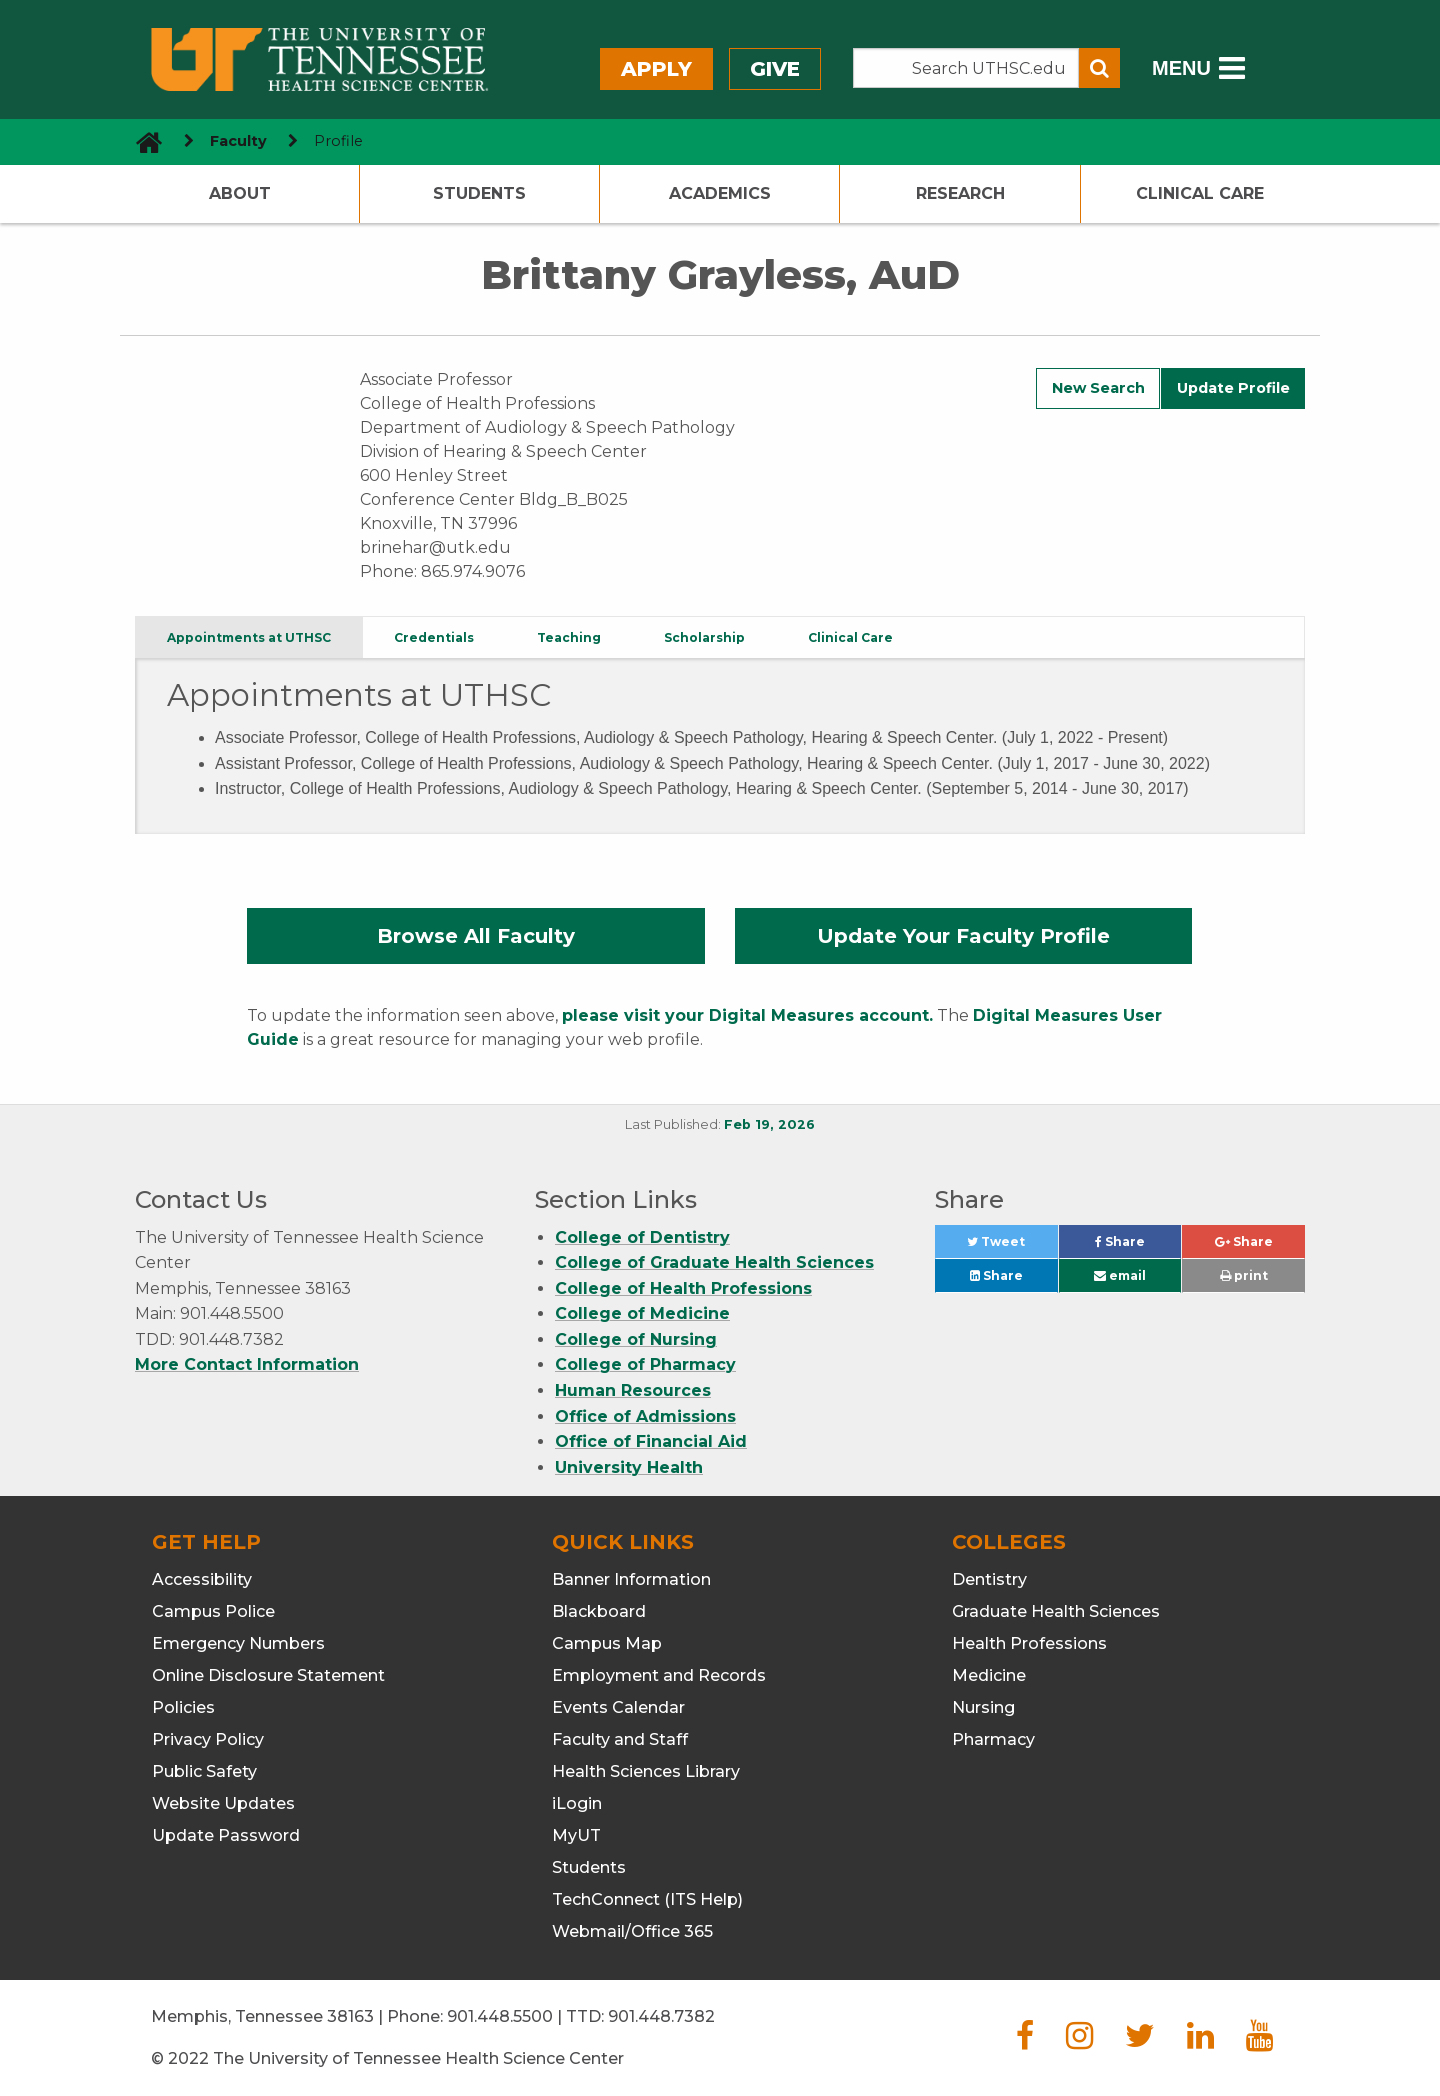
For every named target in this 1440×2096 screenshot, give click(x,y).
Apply (656, 69)
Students (479, 193)
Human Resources (633, 1390)
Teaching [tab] (569, 637)
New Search (1098, 388)
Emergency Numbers (238, 1643)
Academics (720, 193)
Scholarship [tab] (704, 637)
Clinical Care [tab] (850, 637)
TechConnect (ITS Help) (647, 1899)
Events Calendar (618, 1707)
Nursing (983, 1707)
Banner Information (631, 1579)
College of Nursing (636, 1339)
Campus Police (213, 1611)
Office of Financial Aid (651, 1441)
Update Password (226, 1835)
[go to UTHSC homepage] (141, 141)
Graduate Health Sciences (1056, 1611)
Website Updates (223, 1803)
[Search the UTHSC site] (966, 68)
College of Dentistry (642, 1237)
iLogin (577, 1803)
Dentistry (989, 1579)
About (240, 193)
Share (1138, 1246)
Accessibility (202, 1579)
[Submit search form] (1099, 68)
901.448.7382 (661, 2016)
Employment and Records (659, 1675)
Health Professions (1029, 1643)
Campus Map (607, 1643)
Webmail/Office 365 (632, 1931)
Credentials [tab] (434, 637)
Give (775, 69)
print (1244, 1275)
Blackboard (599, 1611)
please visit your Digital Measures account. (747, 1015)
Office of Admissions (645, 1416)
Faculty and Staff (620, 1739)
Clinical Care (1200, 193)
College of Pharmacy (645, 1364)
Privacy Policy (208, 1739)
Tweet (1012, 1246)
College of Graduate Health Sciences (714, 1262)
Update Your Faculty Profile (963, 936)
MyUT (576, 1835)
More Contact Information (247, 1364)
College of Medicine (642, 1313)
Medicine (989, 1675)
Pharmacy (993, 1739)
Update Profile (1233, 388)
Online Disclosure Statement (268, 1675)
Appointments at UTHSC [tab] (249, 637)
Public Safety (204, 1771)
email (1120, 1275)
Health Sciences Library (646, 1771)
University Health (629, 1467)
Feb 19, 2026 (769, 1124)
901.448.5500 (500, 2016)
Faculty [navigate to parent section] (238, 141)
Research (960, 193)
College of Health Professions (683, 1288)
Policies (183, 1707)
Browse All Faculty (476, 936)
